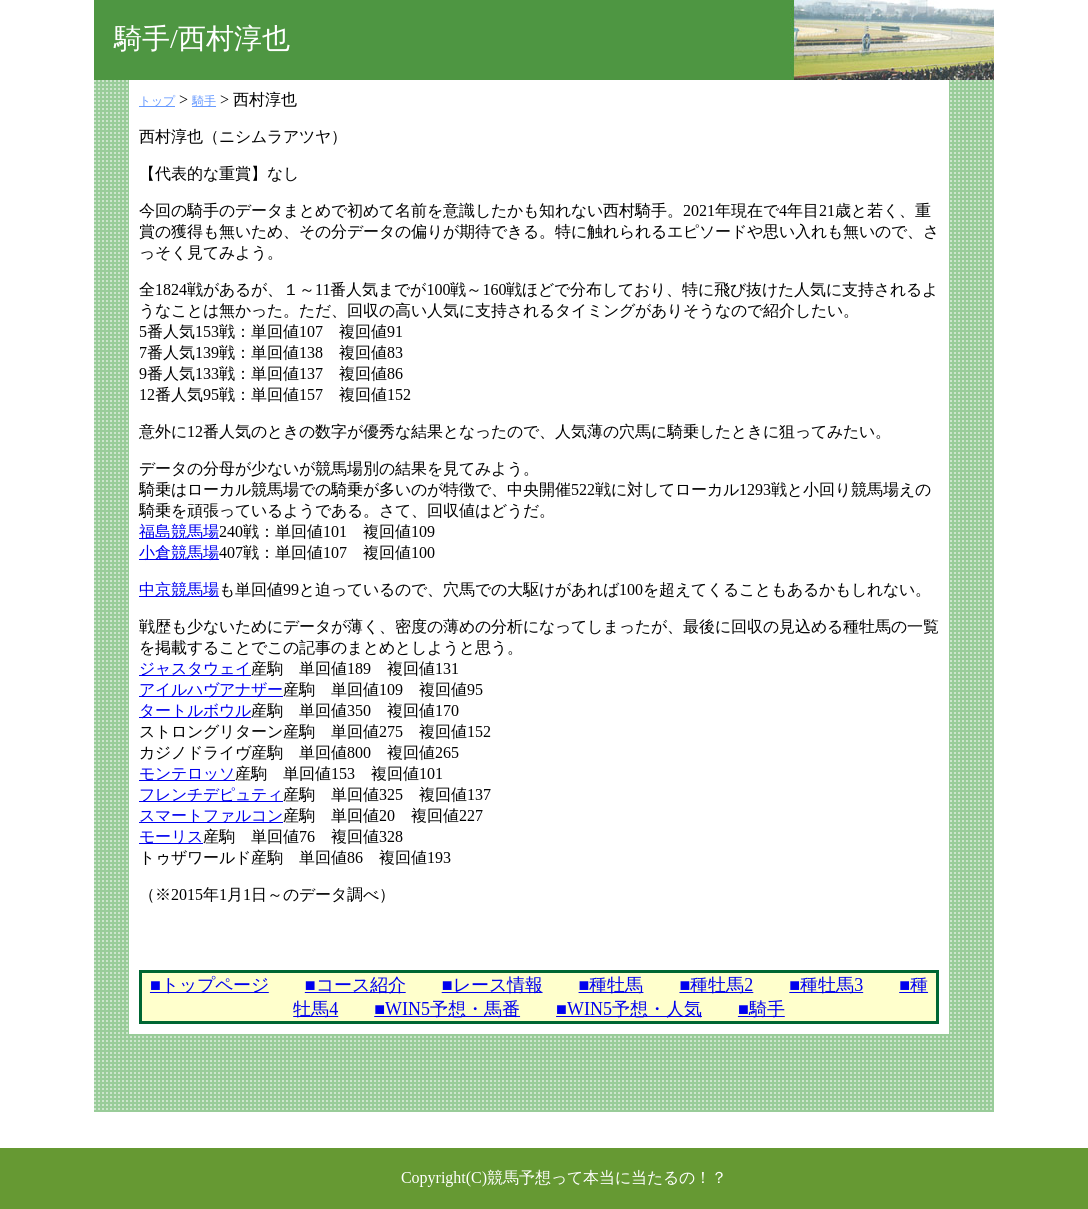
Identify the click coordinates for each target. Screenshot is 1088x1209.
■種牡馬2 (716, 985)
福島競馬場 (179, 531)
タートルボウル (195, 710)
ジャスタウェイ (195, 668)
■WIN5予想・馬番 (447, 1009)
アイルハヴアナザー (211, 689)
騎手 (204, 101)
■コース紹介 (355, 985)
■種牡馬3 (826, 985)
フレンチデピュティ (211, 794)
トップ (157, 101)
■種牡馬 (611, 985)
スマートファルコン (211, 815)
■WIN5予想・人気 (629, 1009)
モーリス (171, 836)
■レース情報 (492, 985)
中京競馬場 (179, 589)
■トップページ (209, 985)
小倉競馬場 (179, 552)
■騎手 (761, 1009)
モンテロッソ (187, 773)
